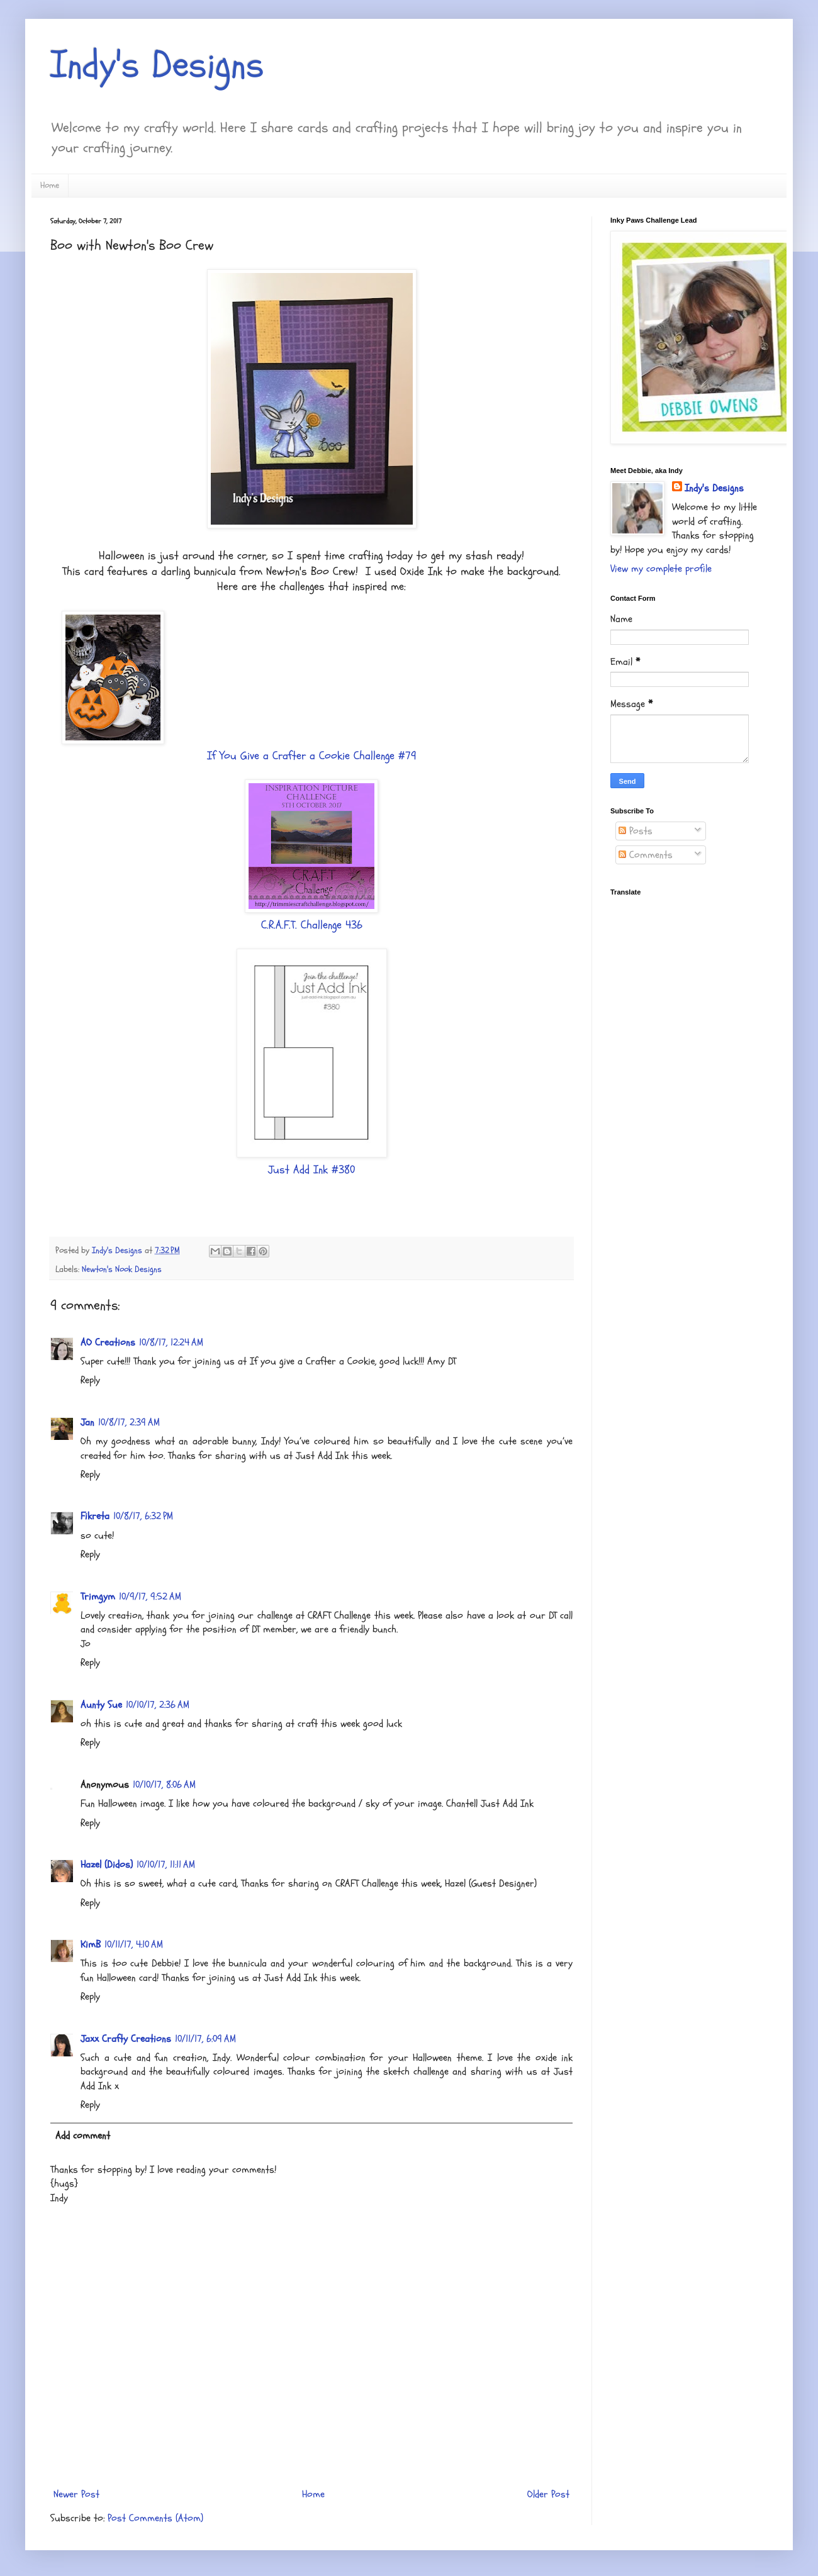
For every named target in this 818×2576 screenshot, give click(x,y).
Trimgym (98, 1596)
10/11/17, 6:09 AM (205, 2039)
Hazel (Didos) (107, 1864)
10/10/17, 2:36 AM (157, 1705)
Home (49, 185)
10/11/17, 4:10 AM (133, 1944)
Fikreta (95, 1516)
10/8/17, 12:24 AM (171, 1342)
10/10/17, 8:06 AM (164, 1785)
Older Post (548, 2494)
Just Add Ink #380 (311, 1170)
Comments (646, 855)
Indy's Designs (157, 65)
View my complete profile (661, 569)
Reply (90, 1380)
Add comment (82, 2136)
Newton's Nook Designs (122, 1269)
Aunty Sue (101, 1705)
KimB (91, 1944)
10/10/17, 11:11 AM (166, 1864)
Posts (636, 831)
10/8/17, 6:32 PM (143, 1516)
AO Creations (108, 1342)
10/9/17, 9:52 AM (150, 1596)
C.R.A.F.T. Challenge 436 (311, 925)
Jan (87, 1422)
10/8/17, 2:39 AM (129, 1422)
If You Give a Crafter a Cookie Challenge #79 (311, 756)
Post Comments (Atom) (155, 2518)
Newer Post (76, 2494)
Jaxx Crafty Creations (126, 2039)
